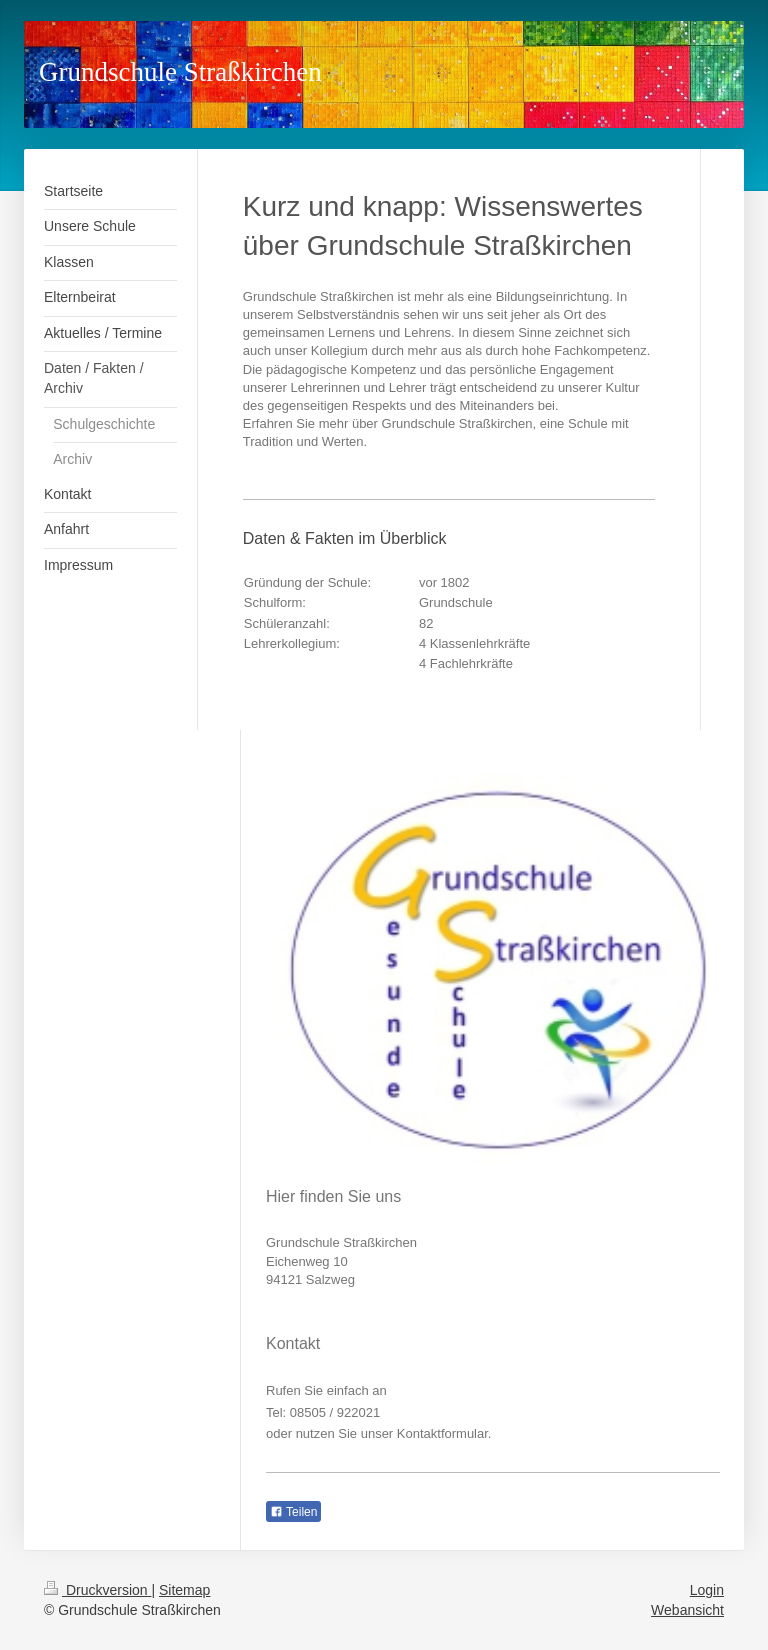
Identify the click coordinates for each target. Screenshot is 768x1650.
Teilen (293, 1512)
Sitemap (184, 1590)
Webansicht (687, 1610)
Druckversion (97, 1590)
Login (707, 1590)
